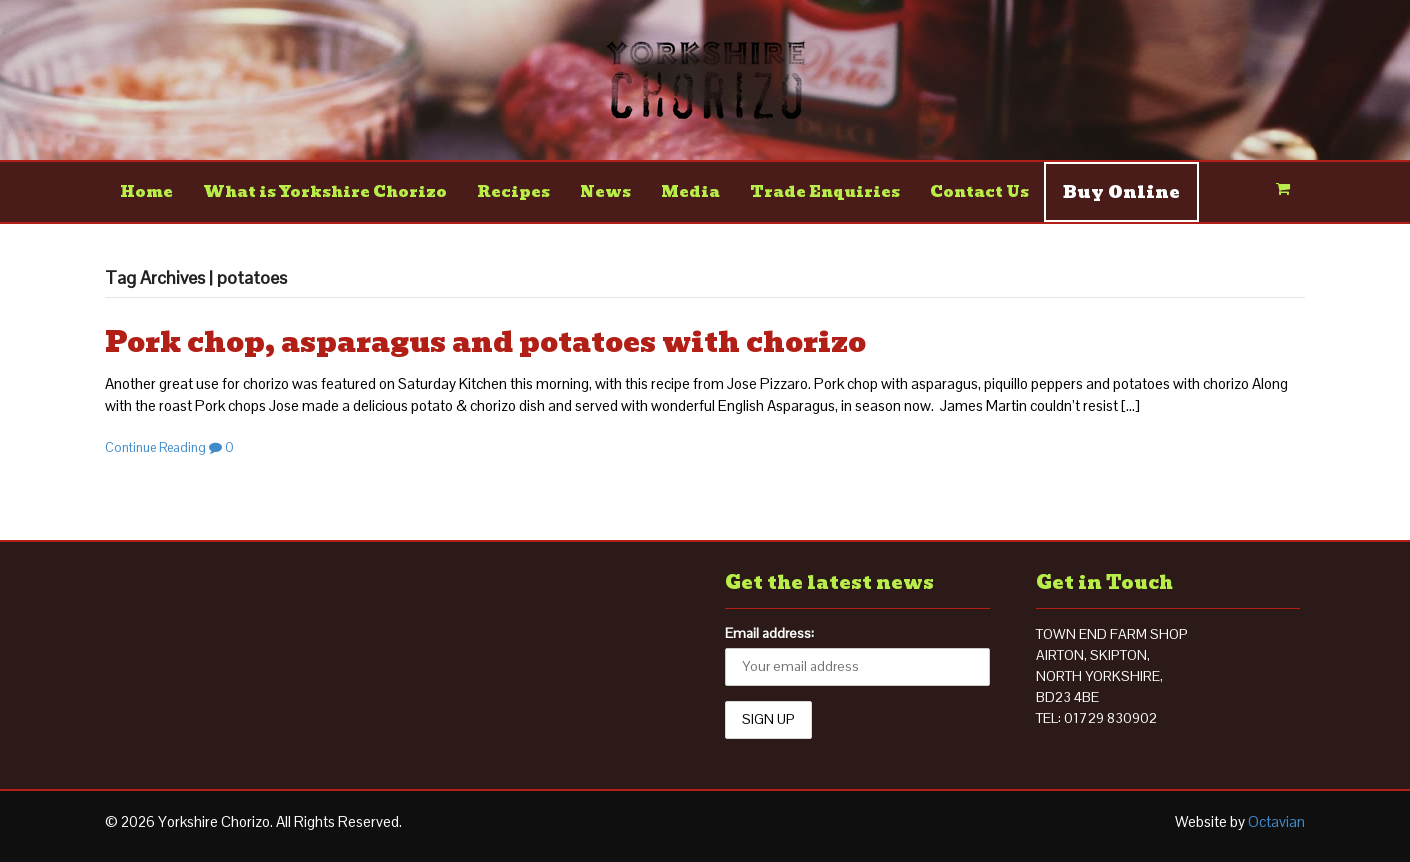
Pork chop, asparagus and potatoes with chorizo (485, 342)
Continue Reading (155, 447)
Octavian (1276, 821)
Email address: (769, 633)
